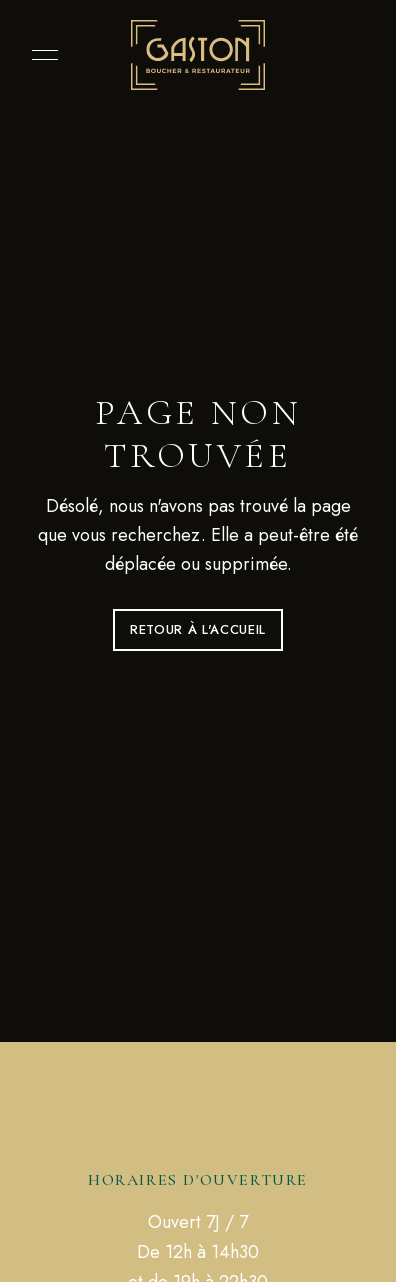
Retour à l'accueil (198, 629)
